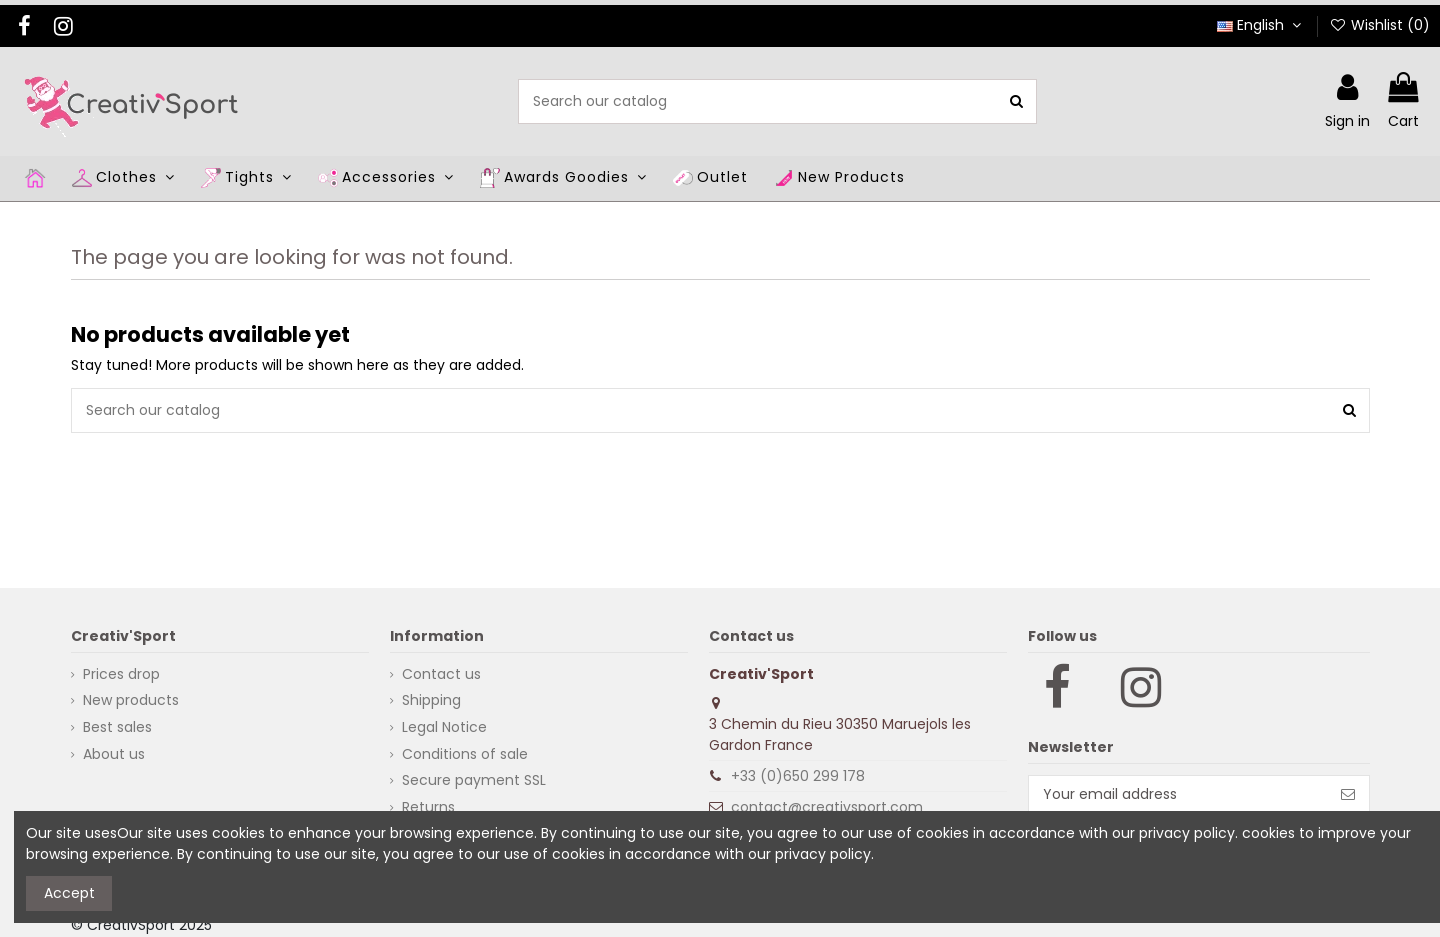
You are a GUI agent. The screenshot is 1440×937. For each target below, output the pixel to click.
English (1261, 25)
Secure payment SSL (474, 780)
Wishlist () (1379, 25)
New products (131, 700)
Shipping (431, 700)
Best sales (117, 727)
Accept (69, 893)
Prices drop (121, 674)
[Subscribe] (1348, 795)
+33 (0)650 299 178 (798, 776)
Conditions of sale (465, 754)
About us (114, 754)
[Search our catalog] (1016, 101)
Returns (428, 807)
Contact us (441, 674)
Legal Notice (444, 727)
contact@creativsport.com (827, 807)
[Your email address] (1178, 795)
